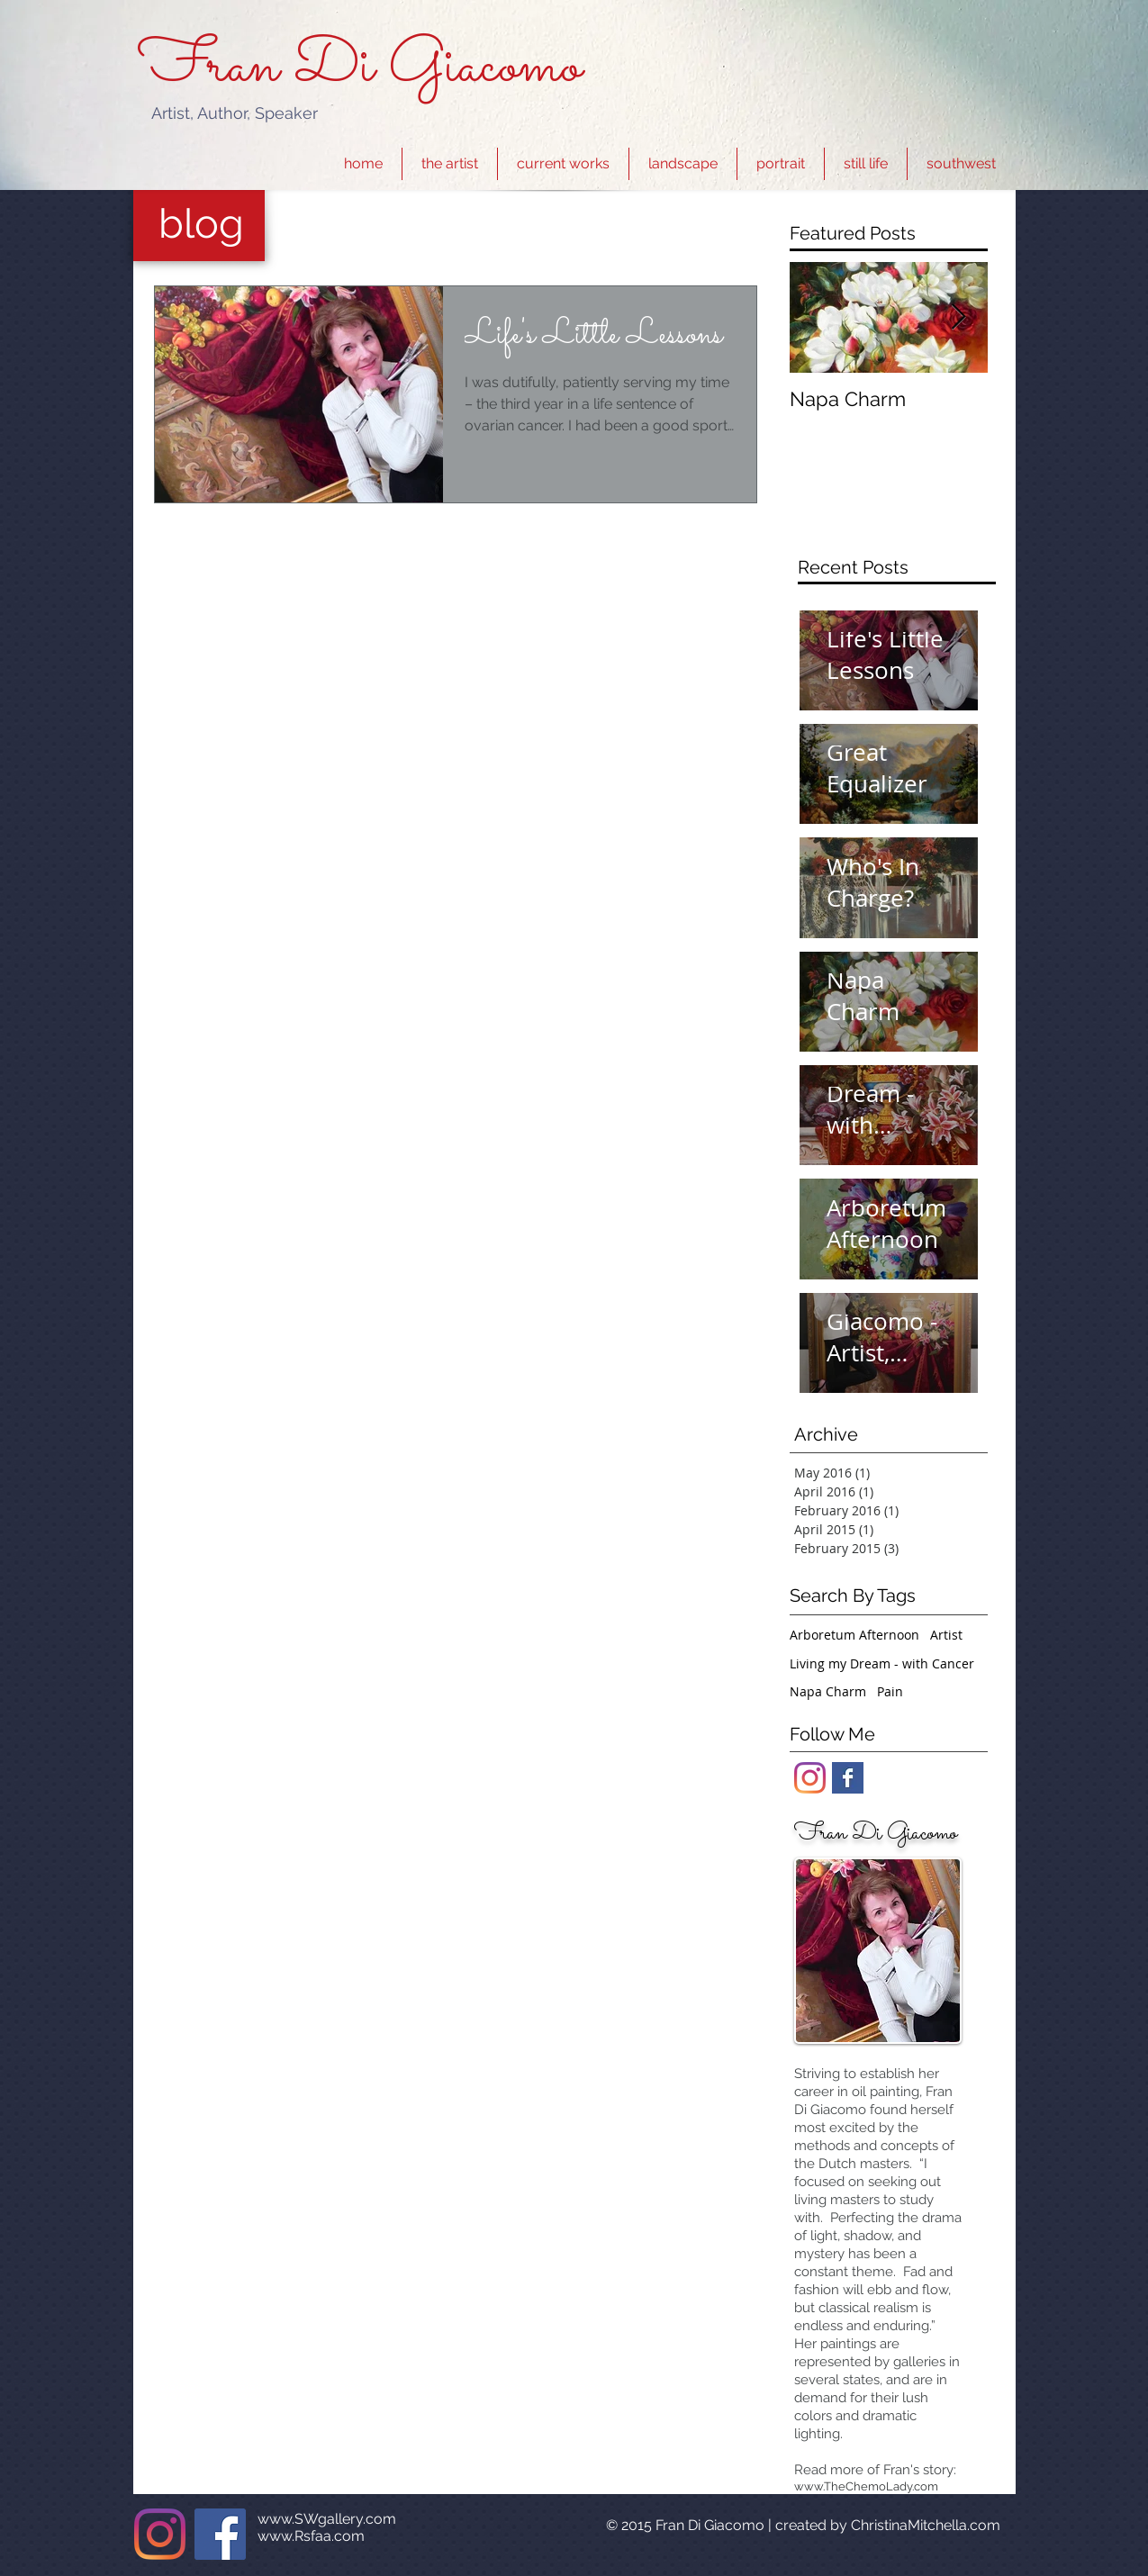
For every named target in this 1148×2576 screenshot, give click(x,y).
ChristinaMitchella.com (925, 2525)
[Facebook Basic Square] (847, 1778)
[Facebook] (220, 2534)
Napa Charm (828, 1691)
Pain (890, 1691)
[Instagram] (810, 1778)
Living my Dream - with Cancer (882, 1663)
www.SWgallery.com (327, 2518)
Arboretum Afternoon (854, 1634)
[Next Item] (959, 317)
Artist (946, 1634)
